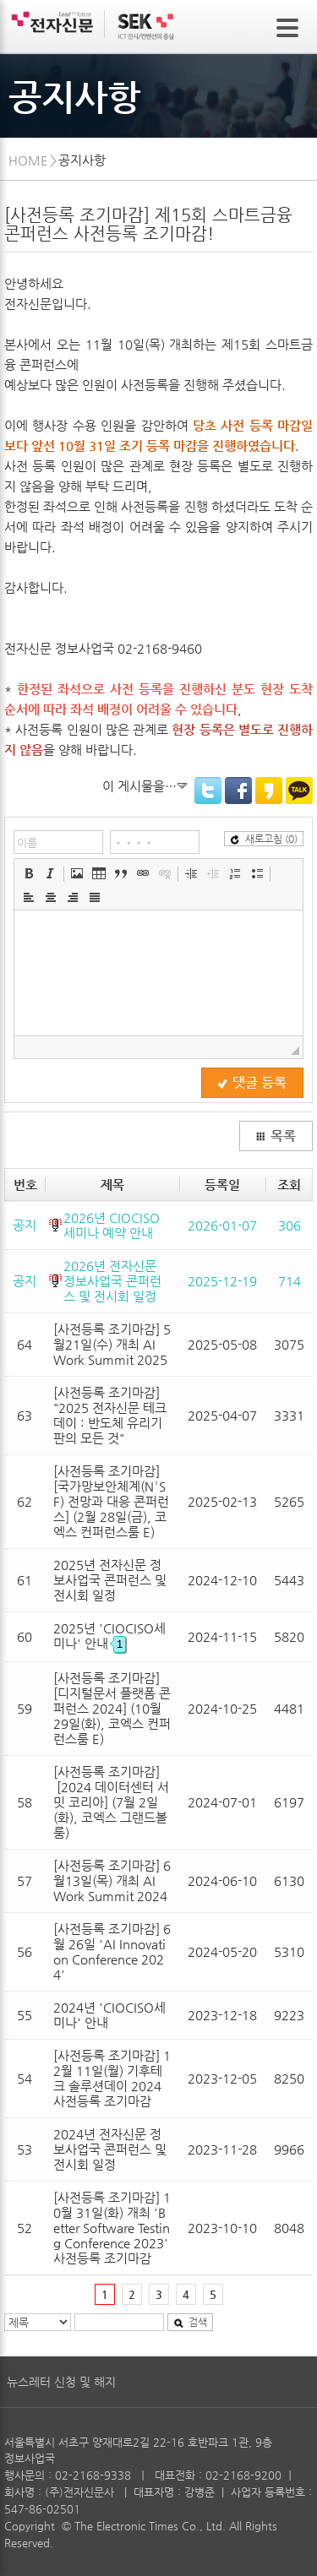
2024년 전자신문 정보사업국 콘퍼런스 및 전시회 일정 (110, 2149)
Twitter (207, 790)
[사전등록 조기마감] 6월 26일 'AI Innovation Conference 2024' (112, 1951)
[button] (29, 873)
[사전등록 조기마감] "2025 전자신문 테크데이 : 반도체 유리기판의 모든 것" (110, 1415)
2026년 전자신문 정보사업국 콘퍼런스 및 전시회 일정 (112, 1280)
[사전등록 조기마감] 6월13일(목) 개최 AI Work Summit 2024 (112, 1880)
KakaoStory (268, 790)
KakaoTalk (299, 790)
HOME (28, 160)
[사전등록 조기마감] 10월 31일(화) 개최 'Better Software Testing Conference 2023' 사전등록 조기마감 (112, 2227)
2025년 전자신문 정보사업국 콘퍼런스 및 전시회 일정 (110, 1579)
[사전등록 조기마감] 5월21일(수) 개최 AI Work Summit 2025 (112, 1344)
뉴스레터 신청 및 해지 (61, 2382)
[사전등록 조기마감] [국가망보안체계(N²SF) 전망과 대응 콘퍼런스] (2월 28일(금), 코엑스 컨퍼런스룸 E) (111, 1501)
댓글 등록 (252, 1082)
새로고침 (264, 839)
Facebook (238, 790)
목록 (275, 1136)
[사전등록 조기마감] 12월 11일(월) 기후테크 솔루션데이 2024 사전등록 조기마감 (112, 2078)
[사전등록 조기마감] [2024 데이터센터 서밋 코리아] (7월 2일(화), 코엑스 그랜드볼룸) (111, 1802)
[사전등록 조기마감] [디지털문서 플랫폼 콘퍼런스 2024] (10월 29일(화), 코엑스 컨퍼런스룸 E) (112, 1708)
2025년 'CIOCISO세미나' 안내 (109, 1635)
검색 (190, 2322)
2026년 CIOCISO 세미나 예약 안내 (111, 1225)
